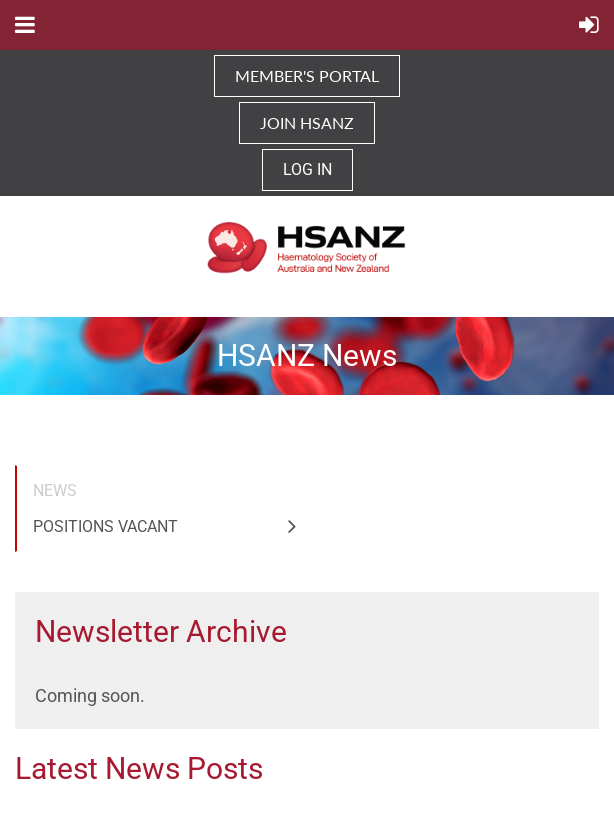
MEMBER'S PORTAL (307, 75)
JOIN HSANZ (307, 122)
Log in (307, 169)
